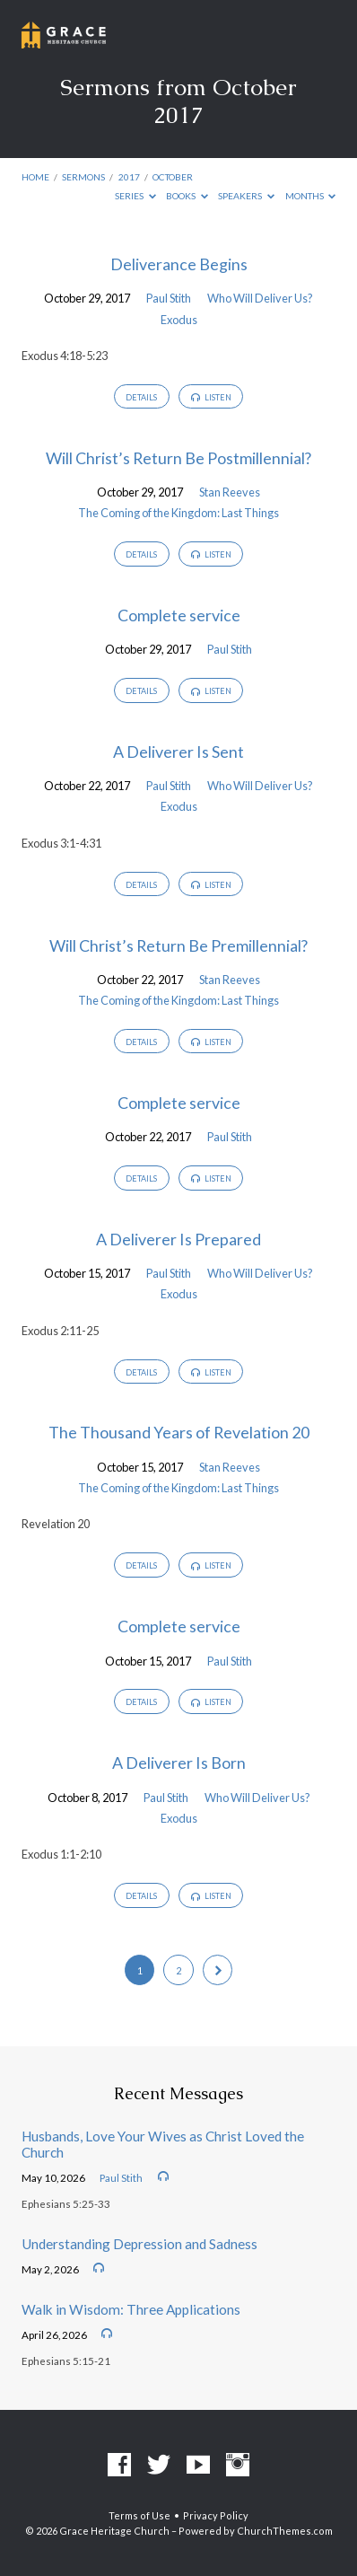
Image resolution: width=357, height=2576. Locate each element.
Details (141, 397)
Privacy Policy (215, 2515)
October (172, 176)
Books (187, 195)
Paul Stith (168, 298)
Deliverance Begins (179, 264)
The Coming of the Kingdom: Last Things (178, 513)
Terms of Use (139, 2515)
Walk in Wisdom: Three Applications (131, 2309)
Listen (211, 397)
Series (135, 195)
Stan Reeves (229, 492)
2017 (129, 176)
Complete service (179, 615)
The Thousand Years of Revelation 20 (178, 1432)
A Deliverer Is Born (179, 1762)
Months (310, 195)
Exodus (179, 319)
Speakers (246, 195)
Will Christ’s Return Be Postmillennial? (178, 458)
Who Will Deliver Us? (260, 298)
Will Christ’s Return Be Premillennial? (178, 945)
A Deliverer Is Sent (178, 751)
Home (35, 176)
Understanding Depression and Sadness (139, 2244)
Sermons (83, 176)
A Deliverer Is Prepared (178, 1239)
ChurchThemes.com (285, 2530)
